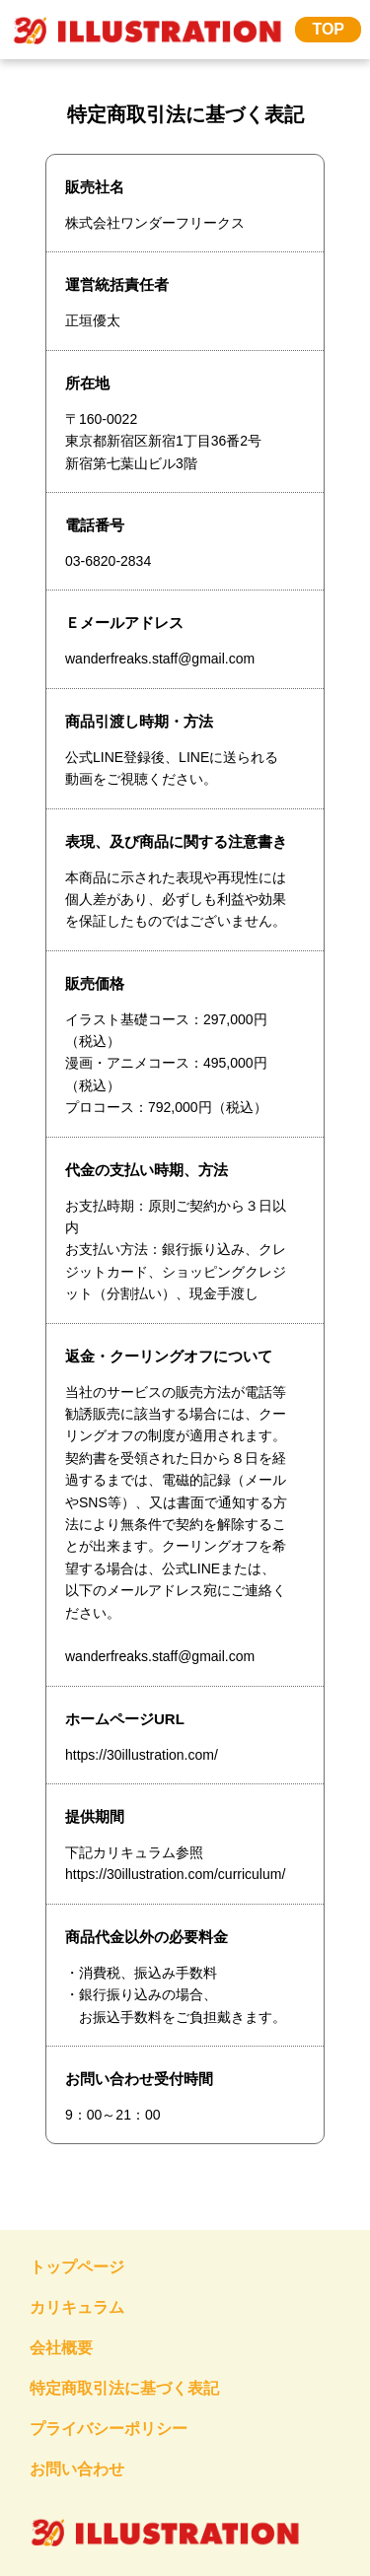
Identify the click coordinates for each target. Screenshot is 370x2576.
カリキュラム (77, 2307)
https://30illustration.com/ (141, 1755)
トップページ (77, 2267)
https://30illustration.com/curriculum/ (175, 1874)
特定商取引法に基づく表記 (124, 2388)
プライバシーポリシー (108, 2428)
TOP (328, 29)
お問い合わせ (77, 2469)
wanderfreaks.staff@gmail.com (160, 1656)
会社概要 (61, 2347)
